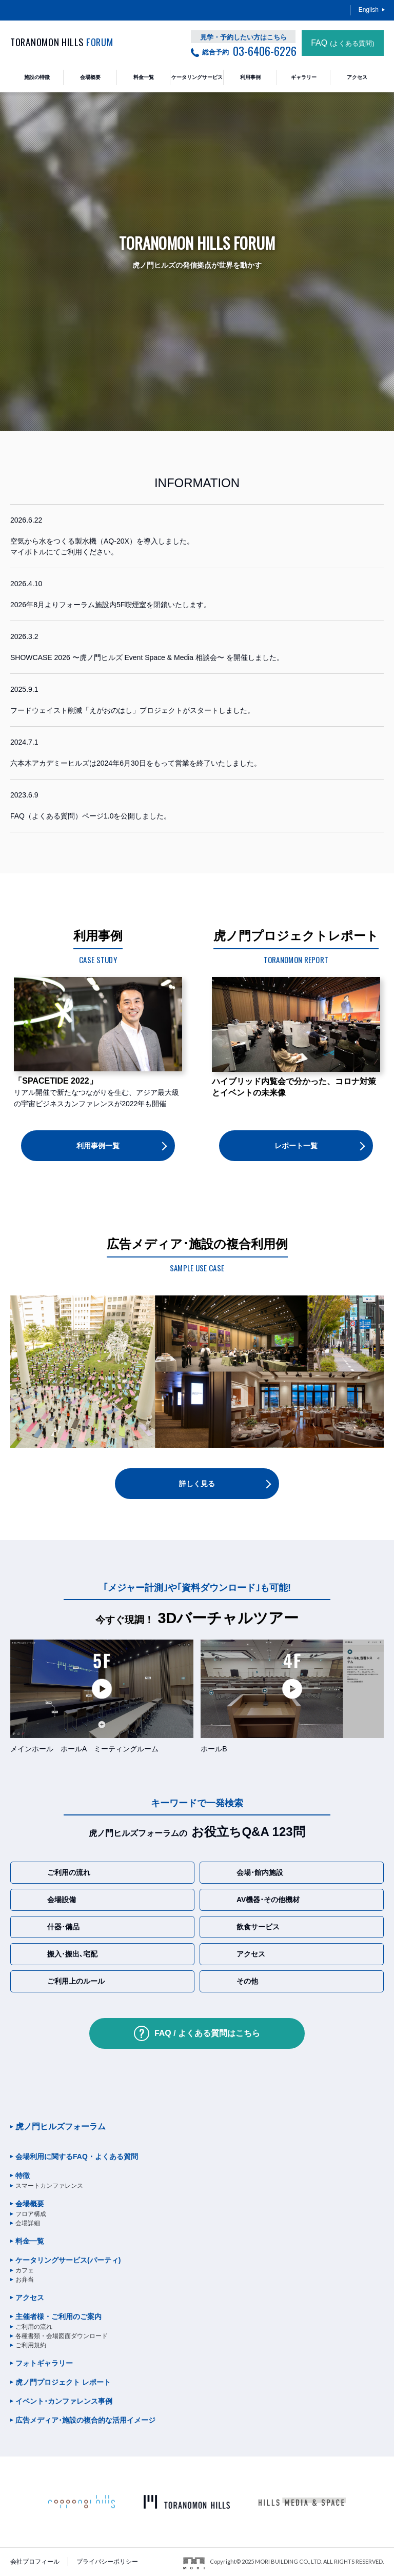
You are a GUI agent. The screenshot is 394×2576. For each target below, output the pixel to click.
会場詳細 (27, 2223)
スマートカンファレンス (49, 2185)
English (369, 9)
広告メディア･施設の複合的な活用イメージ (85, 2420)
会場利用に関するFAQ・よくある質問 (76, 2156)
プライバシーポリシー (107, 2561)
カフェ (24, 2270)
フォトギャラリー (44, 2363)
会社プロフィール (35, 2561)
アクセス (29, 2297)
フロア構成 (30, 2214)
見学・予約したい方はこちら (243, 37)
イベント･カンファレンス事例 (63, 2401)
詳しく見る (197, 1484)
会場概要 (29, 2204)
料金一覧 (29, 2241)
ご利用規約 (30, 2345)
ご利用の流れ (33, 2326)
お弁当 (24, 2279)
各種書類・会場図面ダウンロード (61, 2336)
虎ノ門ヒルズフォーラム (60, 2126)
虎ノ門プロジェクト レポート (63, 2382)
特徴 (22, 2175)
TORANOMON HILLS (61, 42)
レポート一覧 (296, 1146)
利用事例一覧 (98, 1146)
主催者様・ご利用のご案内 (58, 2316)
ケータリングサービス (68, 2260)
